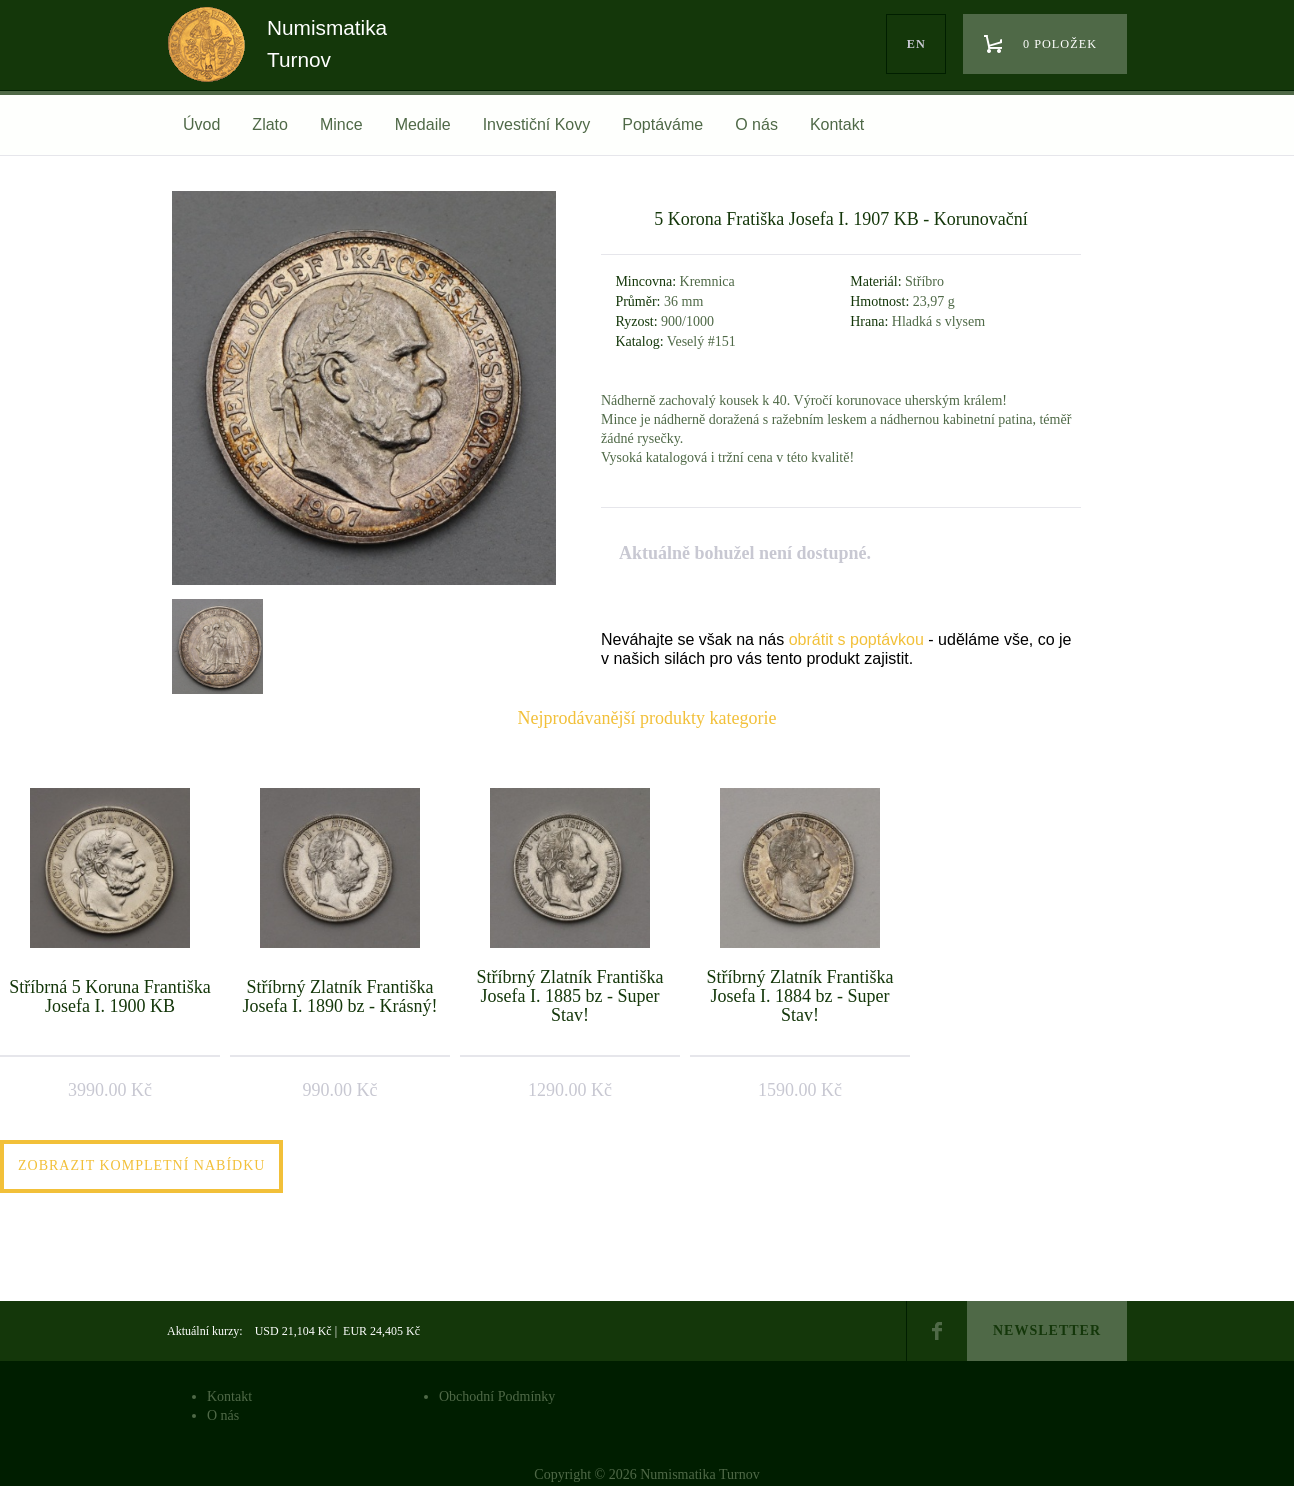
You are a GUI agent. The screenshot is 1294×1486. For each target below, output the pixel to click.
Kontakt (837, 124)
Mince (341, 124)
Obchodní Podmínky (497, 1396)
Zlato (270, 124)
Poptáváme (662, 124)
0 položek (1060, 44)
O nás (756, 124)
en (916, 44)
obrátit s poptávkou (856, 639)
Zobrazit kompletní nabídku (141, 1165)
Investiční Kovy (537, 124)
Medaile (423, 124)
